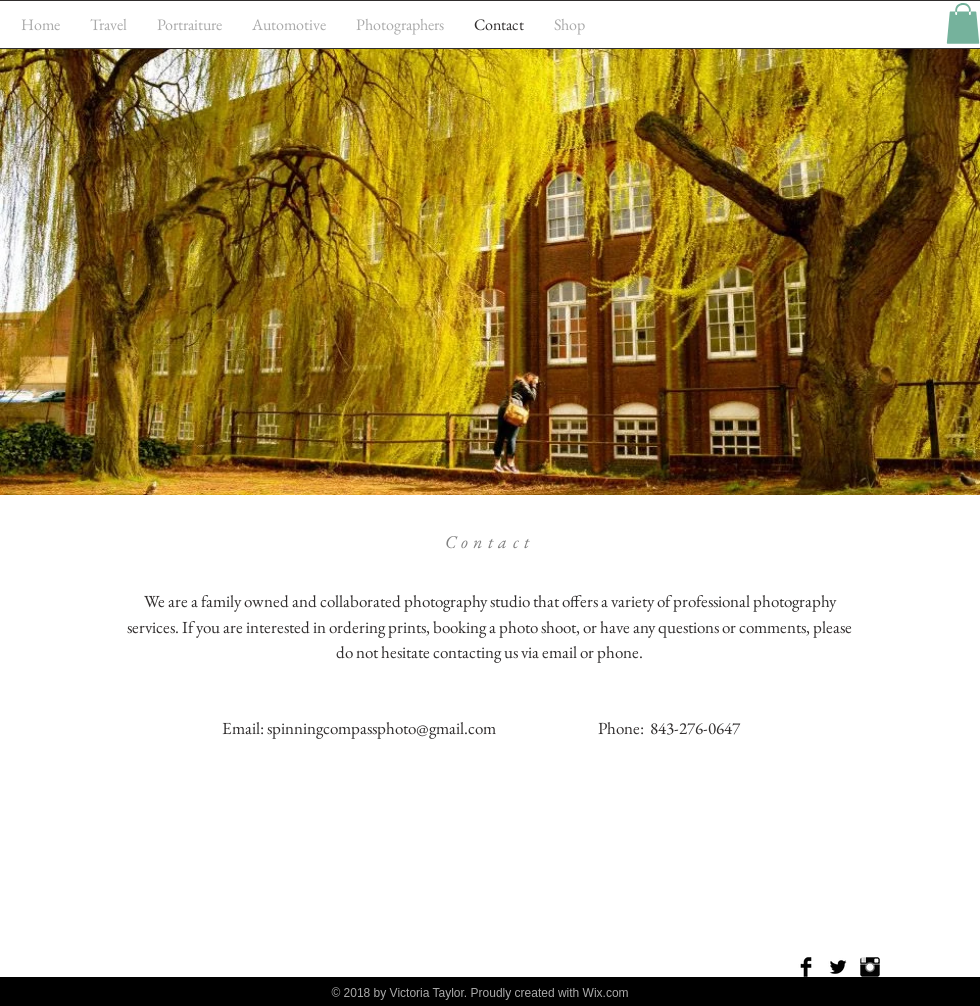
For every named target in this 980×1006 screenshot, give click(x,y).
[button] (963, 23)
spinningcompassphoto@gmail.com (381, 728)
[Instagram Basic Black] (870, 967)
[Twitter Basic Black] (838, 967)
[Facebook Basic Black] (806, 967)
